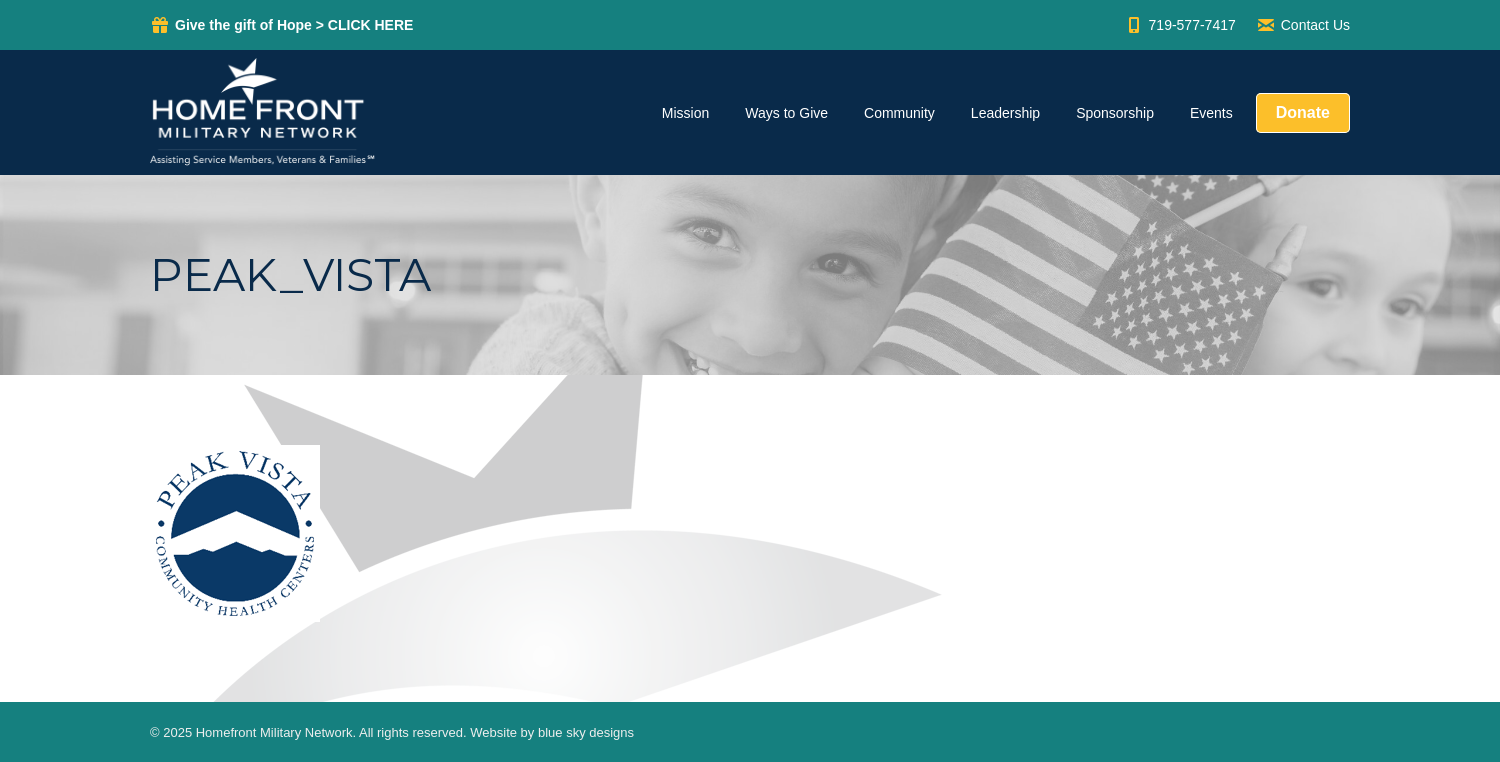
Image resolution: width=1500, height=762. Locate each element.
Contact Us (1303, 25)
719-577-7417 (1180, 25)
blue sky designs (586, 732)
